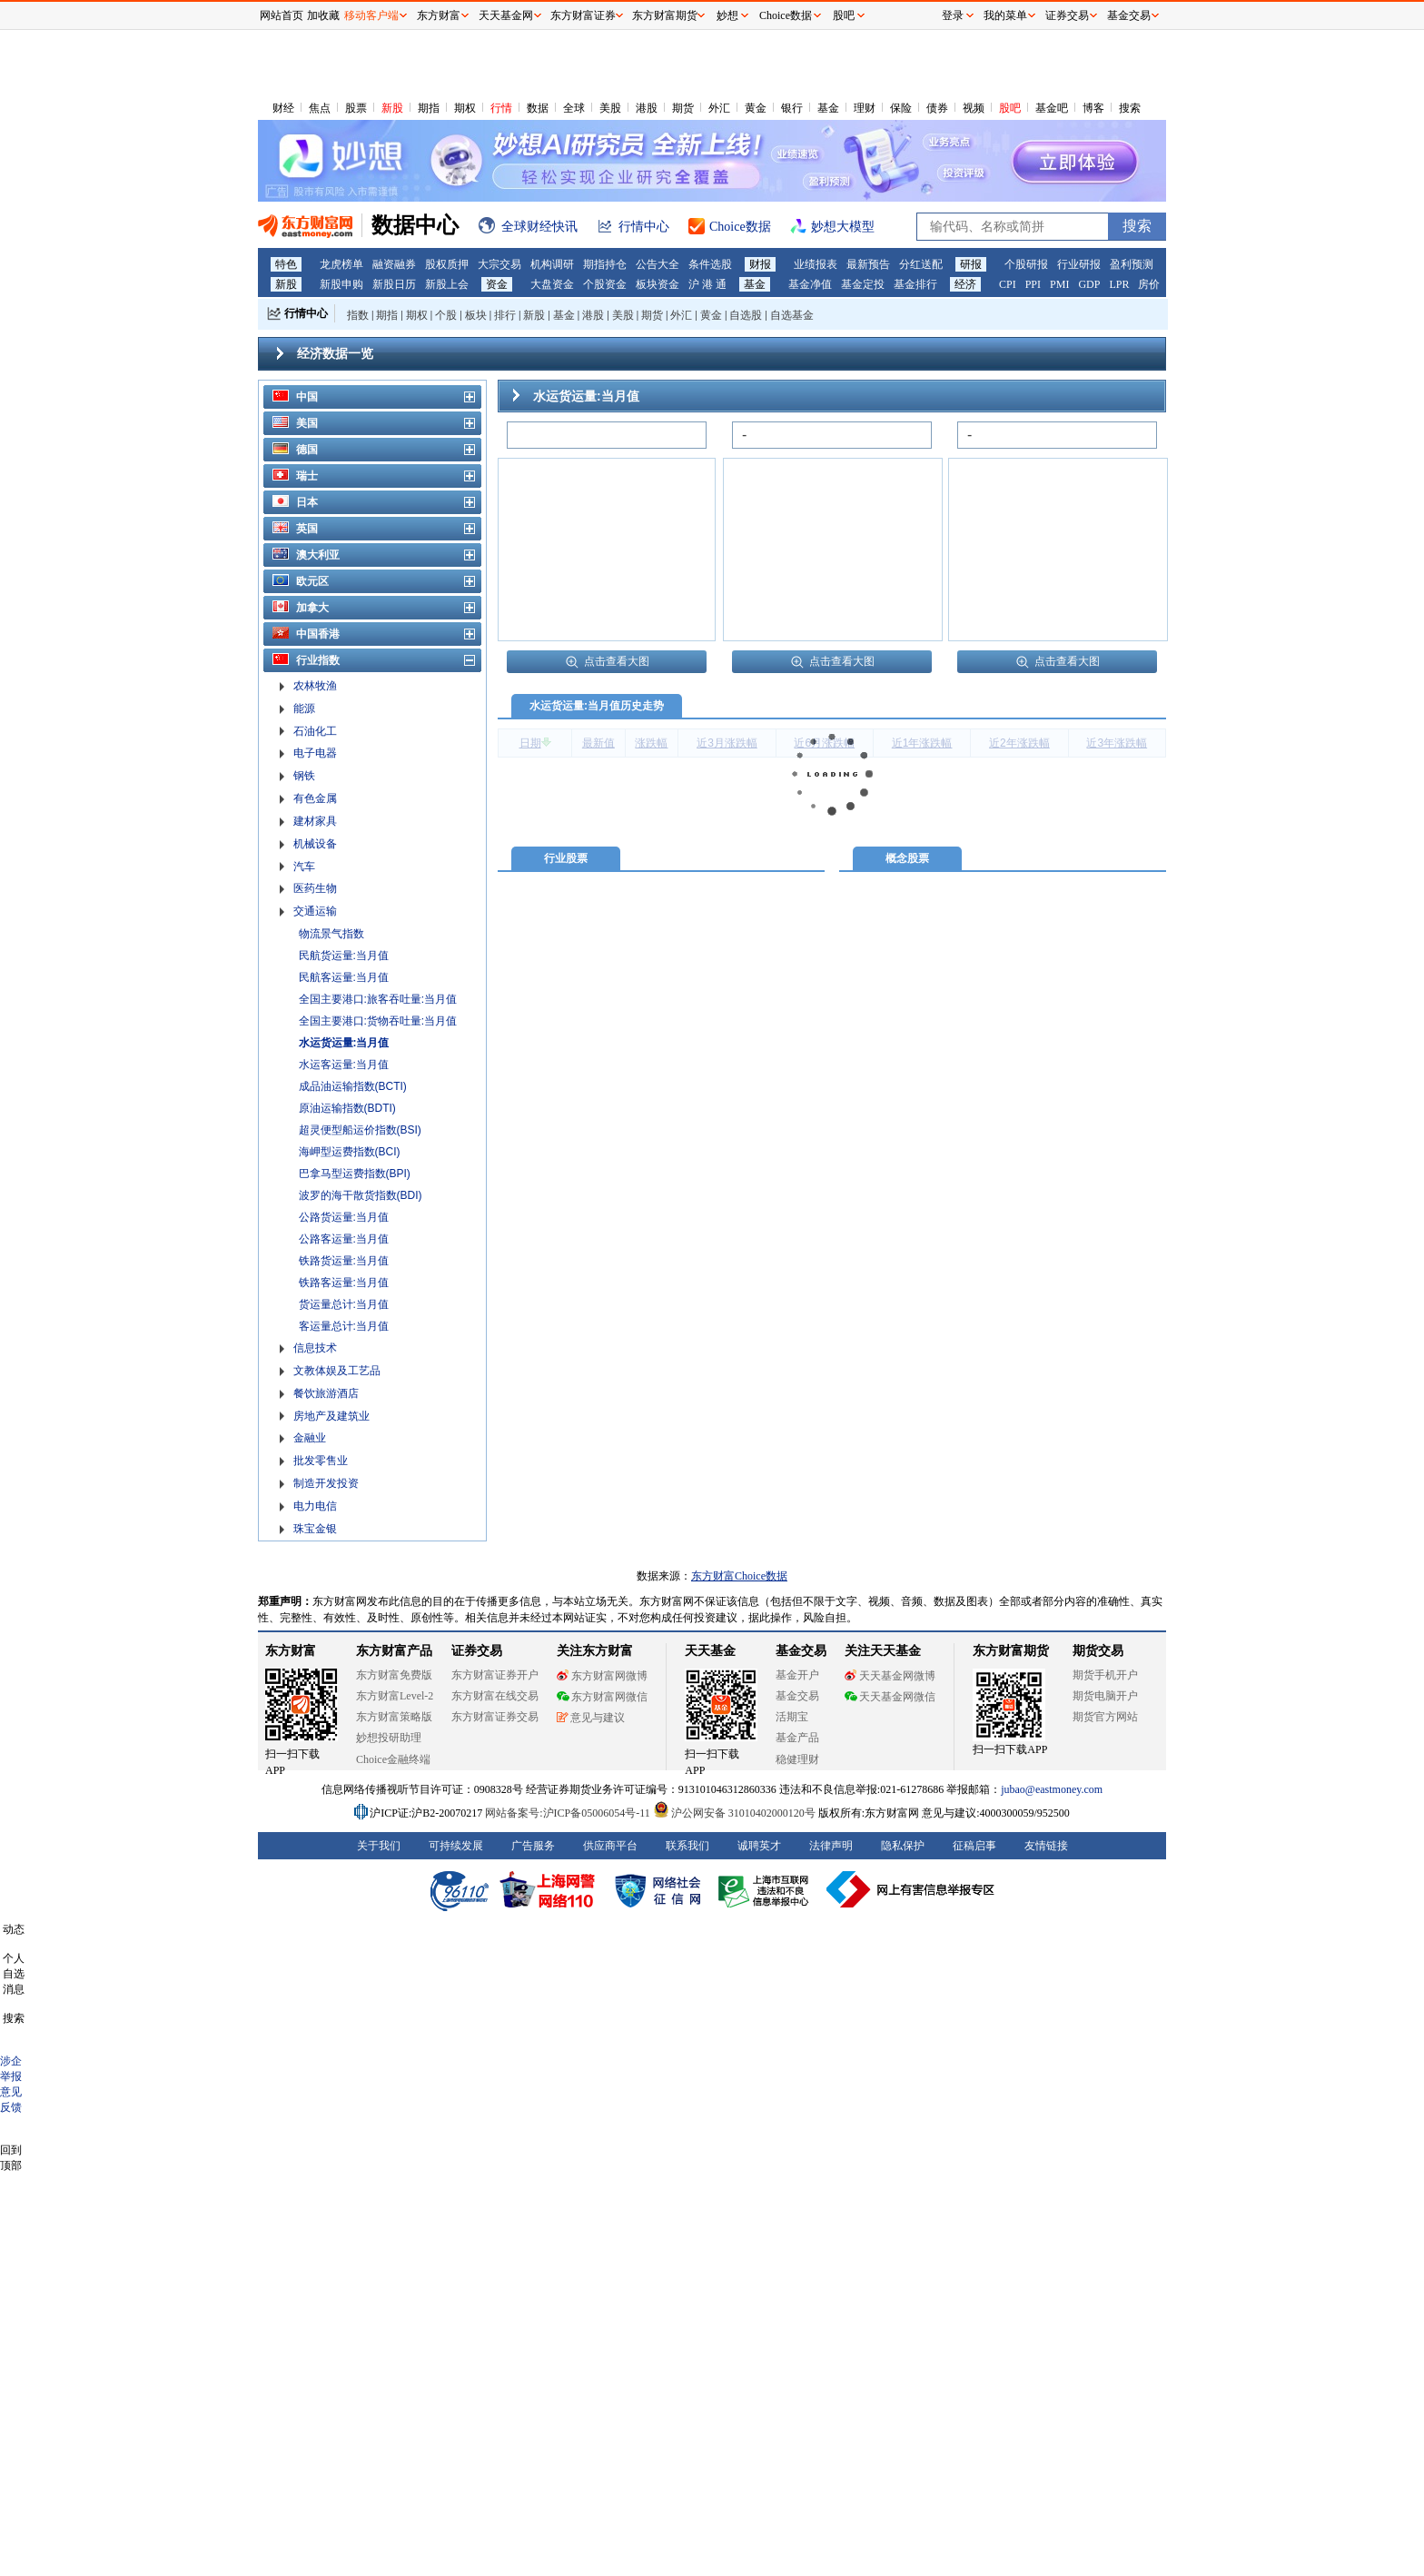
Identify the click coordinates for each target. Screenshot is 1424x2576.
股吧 (1010, 108)
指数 (358, 315)
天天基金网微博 (890, 1675)
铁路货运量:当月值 (344, 1260)
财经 (283, 108)
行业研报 (1079, 264)
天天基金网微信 (890, 1696)
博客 (1093, 108)
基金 (828, 108)
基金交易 (797, 1695)
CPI (1007, 284)
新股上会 (447, 284)
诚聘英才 (759, 1845)
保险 (901, 108)
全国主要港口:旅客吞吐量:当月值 (378, 999)
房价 (1149, 284)
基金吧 (1051, 108)
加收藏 (323, 15)
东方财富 (290, 1651)
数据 (538, 108)
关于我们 (378, 1845)
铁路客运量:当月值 (344, 1282)
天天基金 (710, 1651)
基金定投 (863, 284)
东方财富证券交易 (495, 1716)
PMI (1059, 284)
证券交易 (1067, 15)
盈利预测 (1131, 264)
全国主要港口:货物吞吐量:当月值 (378, 1021)
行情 (501, 108)
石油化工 (315, 731)
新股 (392, 108)
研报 (971, 264)
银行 (792, 108)
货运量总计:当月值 (344, 1304)
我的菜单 (1005, 15)
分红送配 (921, 264)
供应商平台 (610, 1845)
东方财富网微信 (602, 1696)
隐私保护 (903, 1845)
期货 (683, 108)
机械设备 (315, 843)
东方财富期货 (1011, 1651)
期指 (429, 108)
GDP (1089, 284)
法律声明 (831, 1845)
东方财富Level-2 (394, 1695)
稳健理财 (797, 1759)
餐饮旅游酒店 (326, 1393)
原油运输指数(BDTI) (347, 1108)
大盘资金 (552, 284)
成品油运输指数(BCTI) (353, 1086)
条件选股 (710, 264)
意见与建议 (591, 1717)
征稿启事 (974, 1845)
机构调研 (552, 264)
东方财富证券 (583, 15)
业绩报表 (815, 264)
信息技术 (315, 1348)
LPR (1119, 284)
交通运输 (315, 911)
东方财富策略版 (394, 1716)
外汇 (719, 108)
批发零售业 (320, 1460)
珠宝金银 (315, 1528)
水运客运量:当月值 (344, 1064)
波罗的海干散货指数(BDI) (360, 1195)
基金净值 (810, 284)
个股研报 (1026, 264)
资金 (497, 284)
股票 (356, 108)
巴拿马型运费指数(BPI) (354, 1173)
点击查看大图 (607, 661)
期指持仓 (605, 264)
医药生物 (315, 888)
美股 (610, 108)
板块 (476, 315)
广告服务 (533, 1845)
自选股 (745, 315)
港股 (647, 108)
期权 (465, 108)
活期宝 (792, 1716)
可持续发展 (456, 1845)
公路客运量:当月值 (344, 1239)
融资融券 (394, 264)
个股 (446, 315)
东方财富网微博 (602, 1675)
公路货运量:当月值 (344, 1217)
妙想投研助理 (388, 1737)
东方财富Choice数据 (739, 1576)
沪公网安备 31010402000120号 (734, 1813)
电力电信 (315, 1506)
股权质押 (447, 264)
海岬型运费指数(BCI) (349, 1151)
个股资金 (605, 284)
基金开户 (797, 1675)
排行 (505, 315)
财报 (760, 264)
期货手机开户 (1105, 1675)
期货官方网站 (1105, 1716)
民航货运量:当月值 (344, 955)
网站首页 (281, 15)
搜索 (1130, 108)
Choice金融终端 (393, 1759)
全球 (574, 108)
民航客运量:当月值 (344, 977)
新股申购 (341, 284)
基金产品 (797, 1737)
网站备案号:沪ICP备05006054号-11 (569, 1813)
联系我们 (687, 1845)
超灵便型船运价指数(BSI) (360, 1130)
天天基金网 (506, 15)
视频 (973, 108)
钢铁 (304, 775)
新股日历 (394, 284)
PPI (1033, 284)
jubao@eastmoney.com (1052, 1789)
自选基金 (792, 315)
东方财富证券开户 (495, 1675)
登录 (953, 15)
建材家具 (315, 821)
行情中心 (306, 313)
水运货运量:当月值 (344, 1042)
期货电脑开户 (1105, 1695)
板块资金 (657, 284)
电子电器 (315, 753)
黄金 (755, 108)
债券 (937, 108)
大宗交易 (499, 264)
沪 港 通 (707, 284)
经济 (965, 284)
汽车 (304, 866)
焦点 (320, 108)
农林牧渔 (315, 685)
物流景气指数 (331, 933)
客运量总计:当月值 (344, 1326)
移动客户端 (371, 15)
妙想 (727, 15)
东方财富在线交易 (495, 1695)
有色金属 (315, 798)
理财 (864, 108)
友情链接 (1046, 1845)
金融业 (309, 1438)
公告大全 (657, 264)
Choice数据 (785, 15)
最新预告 (868, 264)
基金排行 (915, 284)
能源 (304, 708)
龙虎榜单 (341, 264)
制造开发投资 (326, 1483)
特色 (286, 264)
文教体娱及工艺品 (337, 1370)
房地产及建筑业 (331, 1416)
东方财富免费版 (394, 1675)
